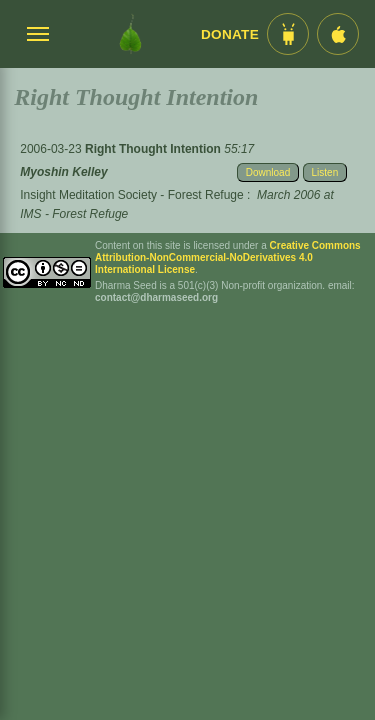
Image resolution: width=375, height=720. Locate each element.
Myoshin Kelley (63, 172)
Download (268, 172)
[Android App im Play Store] (288, 34)
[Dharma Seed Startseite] (130, 34)
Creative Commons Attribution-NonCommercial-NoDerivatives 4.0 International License (228, 257)
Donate (230, 34)
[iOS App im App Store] (338, 34)
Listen (325, 172)
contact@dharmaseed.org (156, 297)
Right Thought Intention (154, 149)
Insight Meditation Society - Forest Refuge (131, 195)
